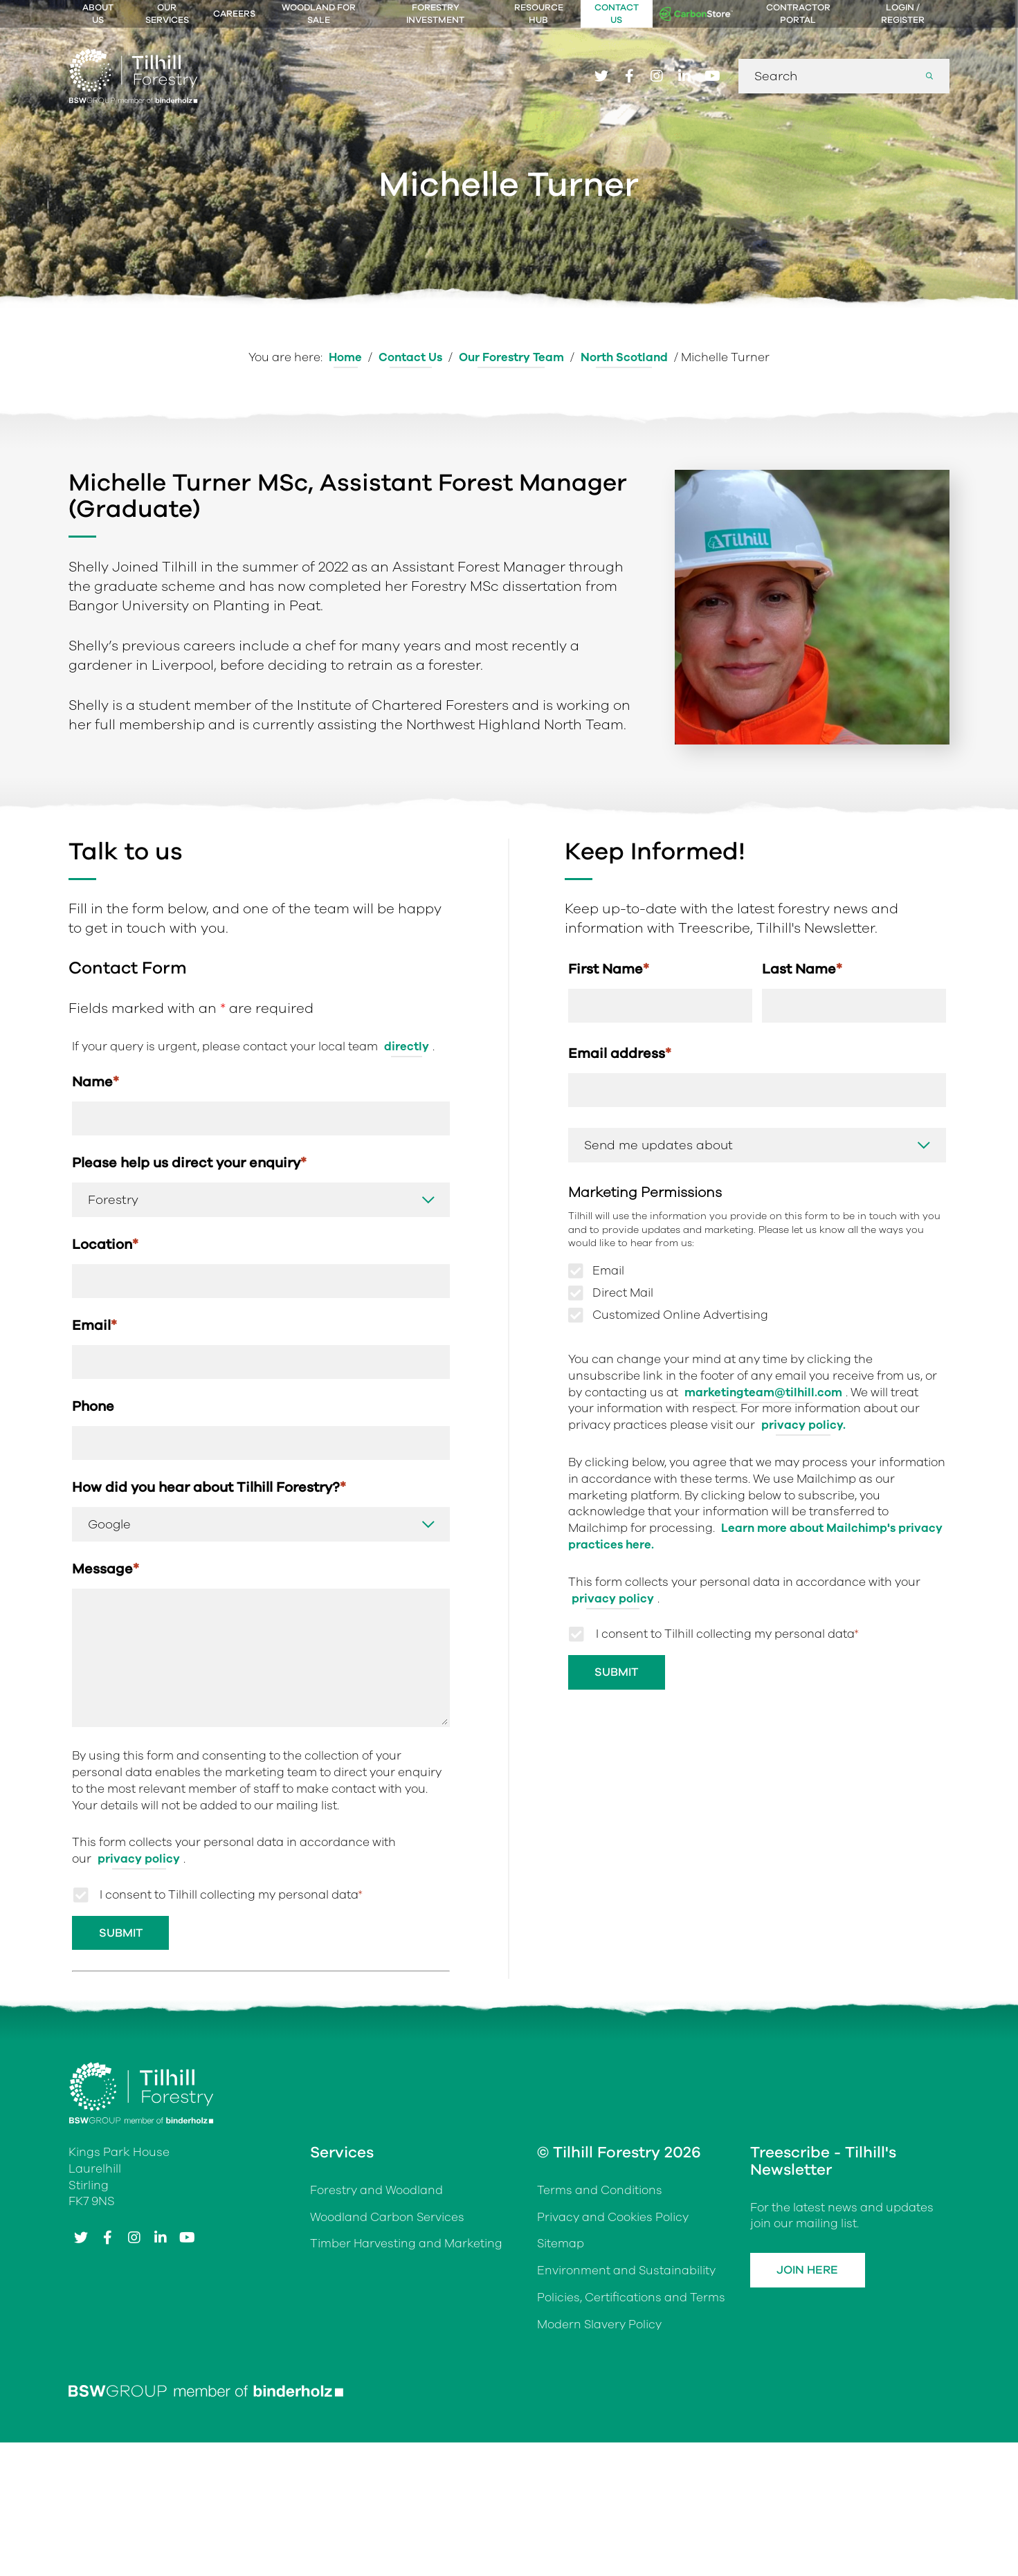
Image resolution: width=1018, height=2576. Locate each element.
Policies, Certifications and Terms (631, 2301)
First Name (608, 969)
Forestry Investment (435, 13)
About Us (97, 13)
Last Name (802, 969)
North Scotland (625, 357)
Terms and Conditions (599, 2194)
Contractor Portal (798, 13)
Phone (93, 1408)
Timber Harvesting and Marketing (407, 2247)
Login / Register (903, 13)
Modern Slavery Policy (599, 2328)
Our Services (167, 13)
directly (406, 1046)
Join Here (809, 2273)
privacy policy (613, 1600)
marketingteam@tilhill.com (763, 1394)
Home (344, 357)
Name (95, 1081)
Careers (234, 14)
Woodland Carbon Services (387, 2220)
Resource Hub (538, 13)
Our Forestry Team (511, 357)
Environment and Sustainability (626, 2274)
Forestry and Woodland (376, 2194)
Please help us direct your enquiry (189, 1163)
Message (105, 1571)
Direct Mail (622, 1294)
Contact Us (616, 13)
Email (94, 1326)
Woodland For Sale (319, 13)
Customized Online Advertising (680, 1317)
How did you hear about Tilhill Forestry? (209, 1490)
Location (105, 1245)
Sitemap (561, 2247)
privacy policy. (803, 1426)
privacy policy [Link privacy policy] (139, 1862)
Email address (619, 1054)
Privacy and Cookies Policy (613, 2220)
